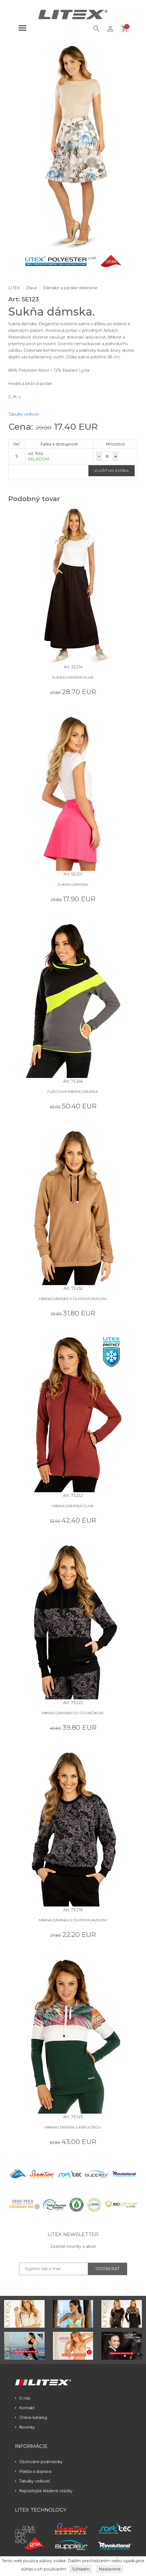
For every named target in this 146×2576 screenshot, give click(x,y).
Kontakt (25, 2407)
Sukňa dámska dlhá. (73, 677)
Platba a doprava (33, 2471)
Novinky (25, 2427)
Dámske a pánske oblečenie (70, 287)
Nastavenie (110, 2569)
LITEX (14, 287)
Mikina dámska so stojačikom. (73, 1713)
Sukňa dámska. (73, 884)
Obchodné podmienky (39, 2461)
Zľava (31, 287)
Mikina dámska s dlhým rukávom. (73, 1298)
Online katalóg (31, 2417)
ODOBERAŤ (107, 2268)
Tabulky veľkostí (23, 414)
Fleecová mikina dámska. (73, 1091)
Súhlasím (80, 2569)
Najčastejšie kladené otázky (44, 2490)
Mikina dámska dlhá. (73, 1506)
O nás (22, 2398)
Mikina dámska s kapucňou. (73, 2127)
